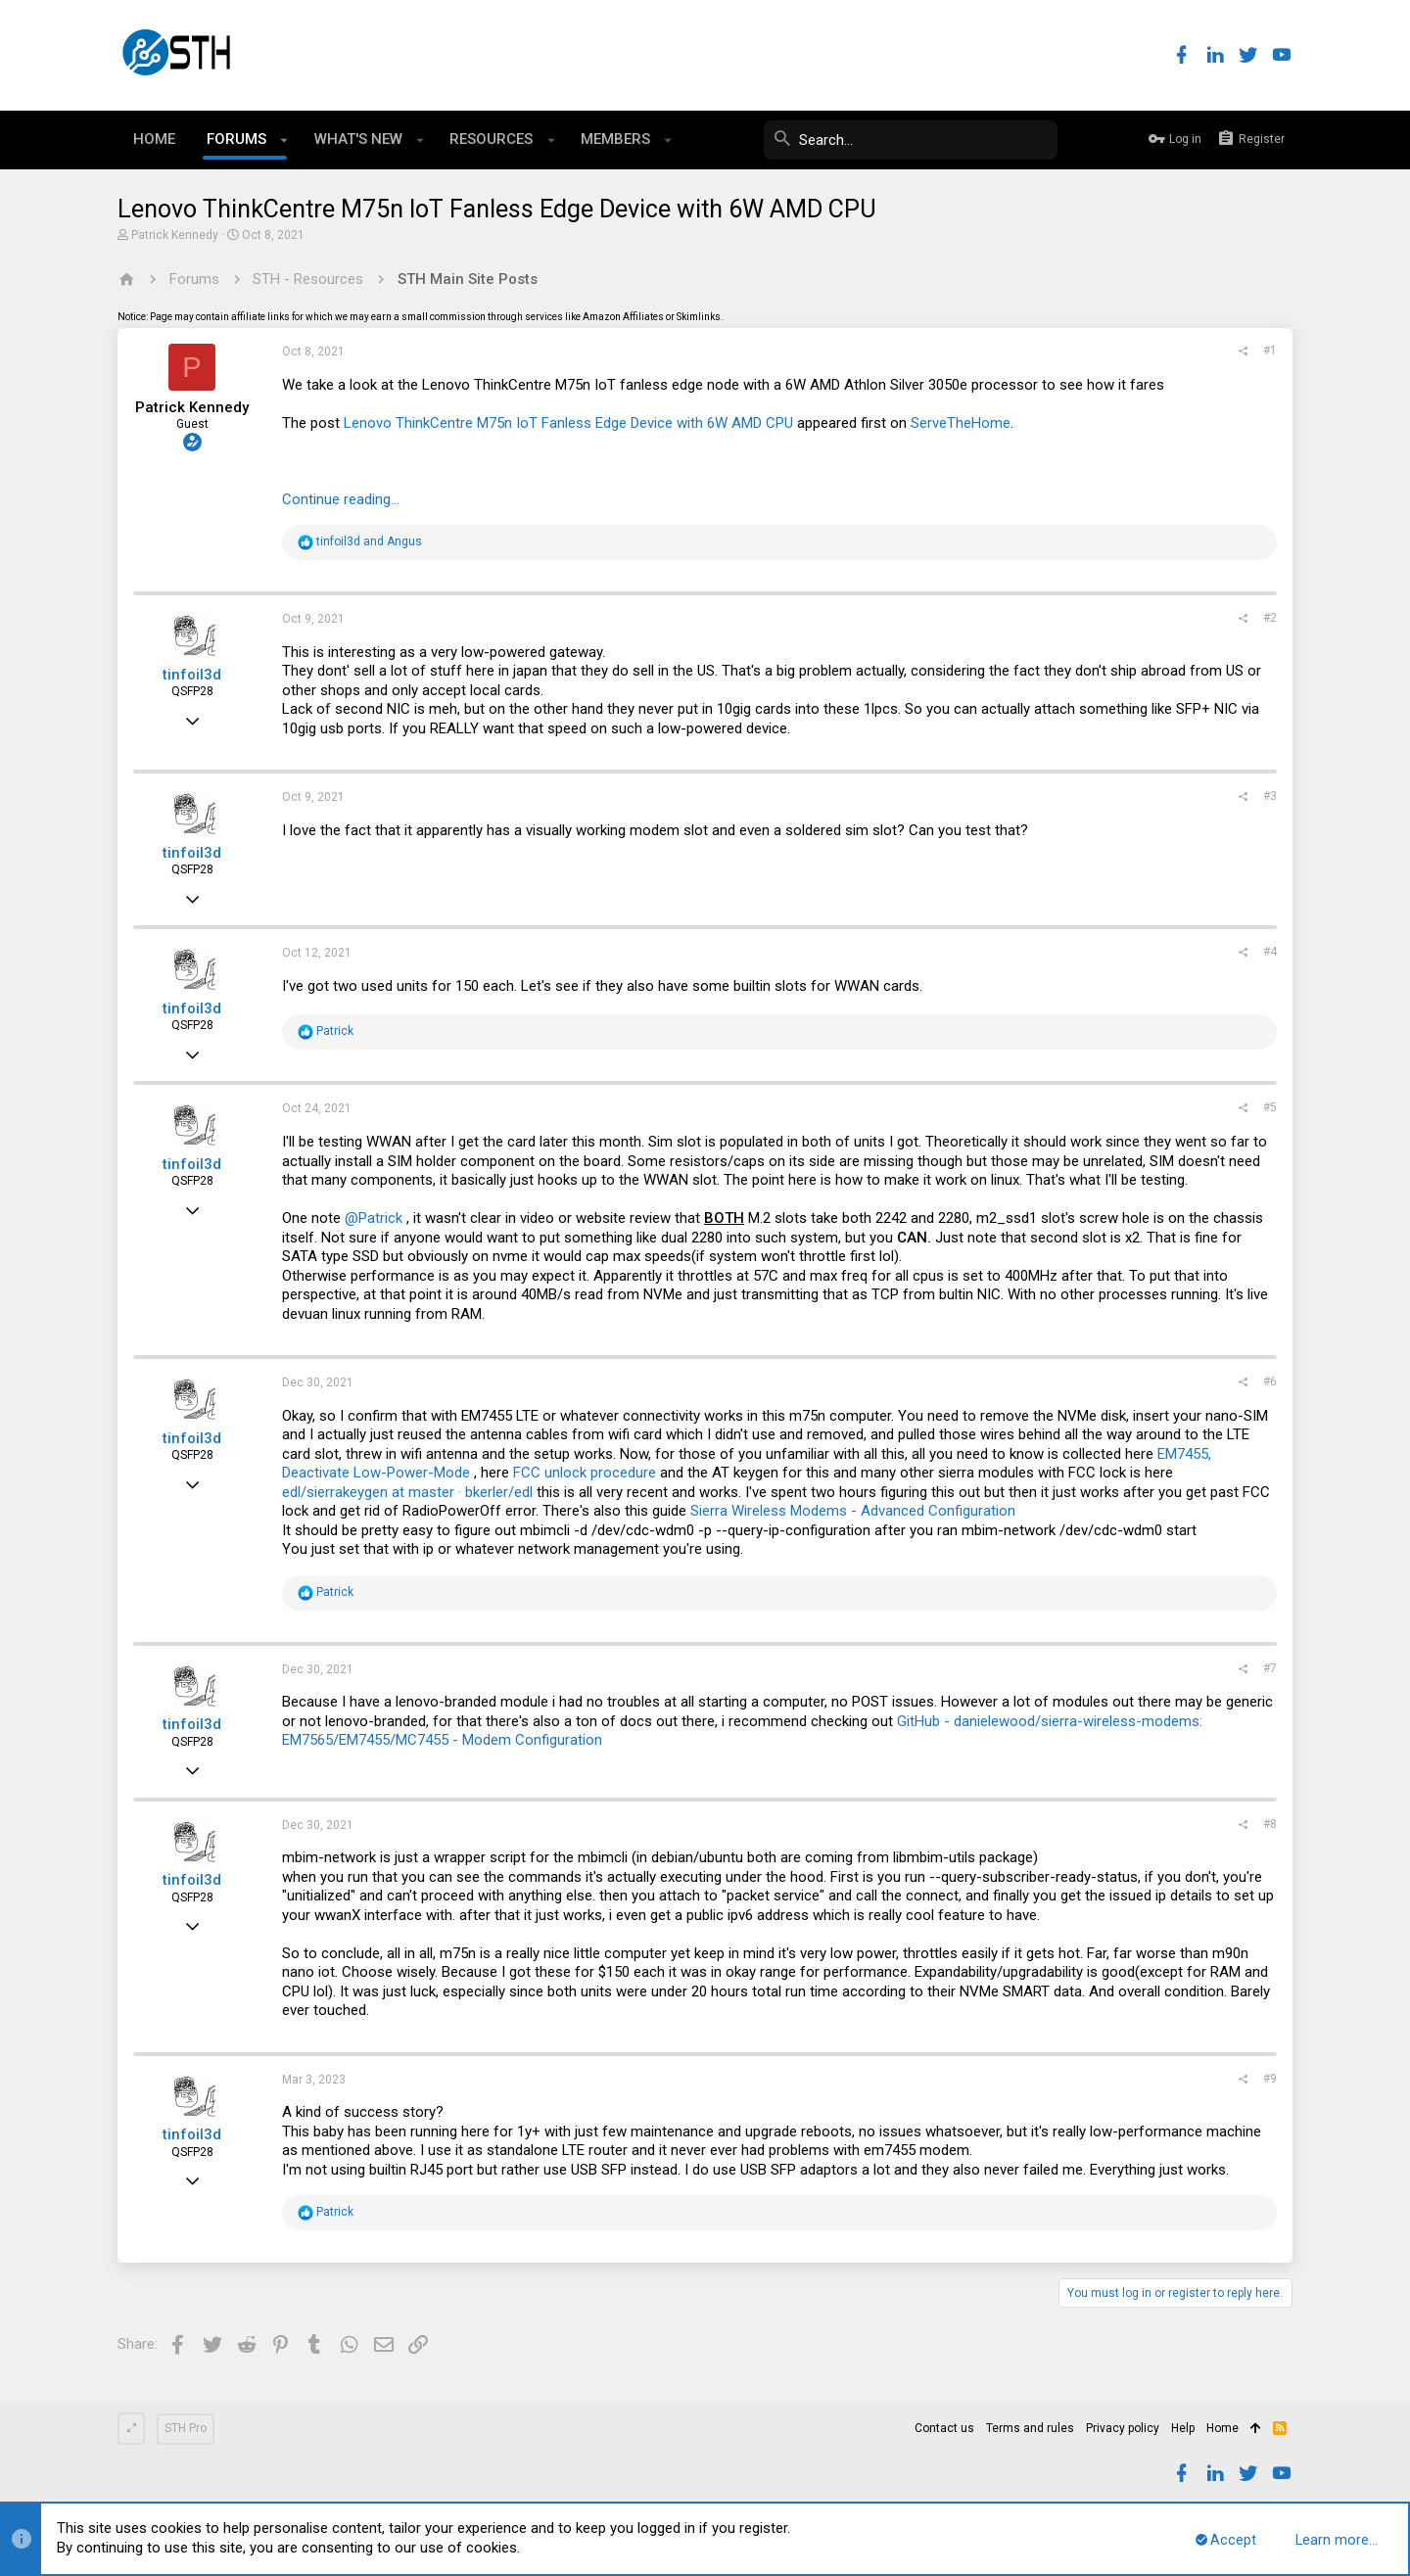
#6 (1270, 1381)
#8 (1270, 1824)
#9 (1270, 2078)
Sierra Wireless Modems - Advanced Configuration (852, 1511)
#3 (1270, 796)
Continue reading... (341, 499)
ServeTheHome (960, 423)
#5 (1270, 1107)
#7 (1270, 1668)
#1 (1270, 350)
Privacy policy (1122, 2428)
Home (1222, 2428)
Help (1183, 2428)
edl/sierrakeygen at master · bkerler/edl (407, 1492)
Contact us (944, 2428)
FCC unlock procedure (584, 1472)
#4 (1270, 952)
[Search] (911, 140)
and (369, 541)
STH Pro (185, 2428)
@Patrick (373, 1218)
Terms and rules (1030, 2428)
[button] (284, 140)
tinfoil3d (192, 674)
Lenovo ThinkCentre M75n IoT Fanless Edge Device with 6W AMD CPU (568, 423)
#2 (1270, 618)
